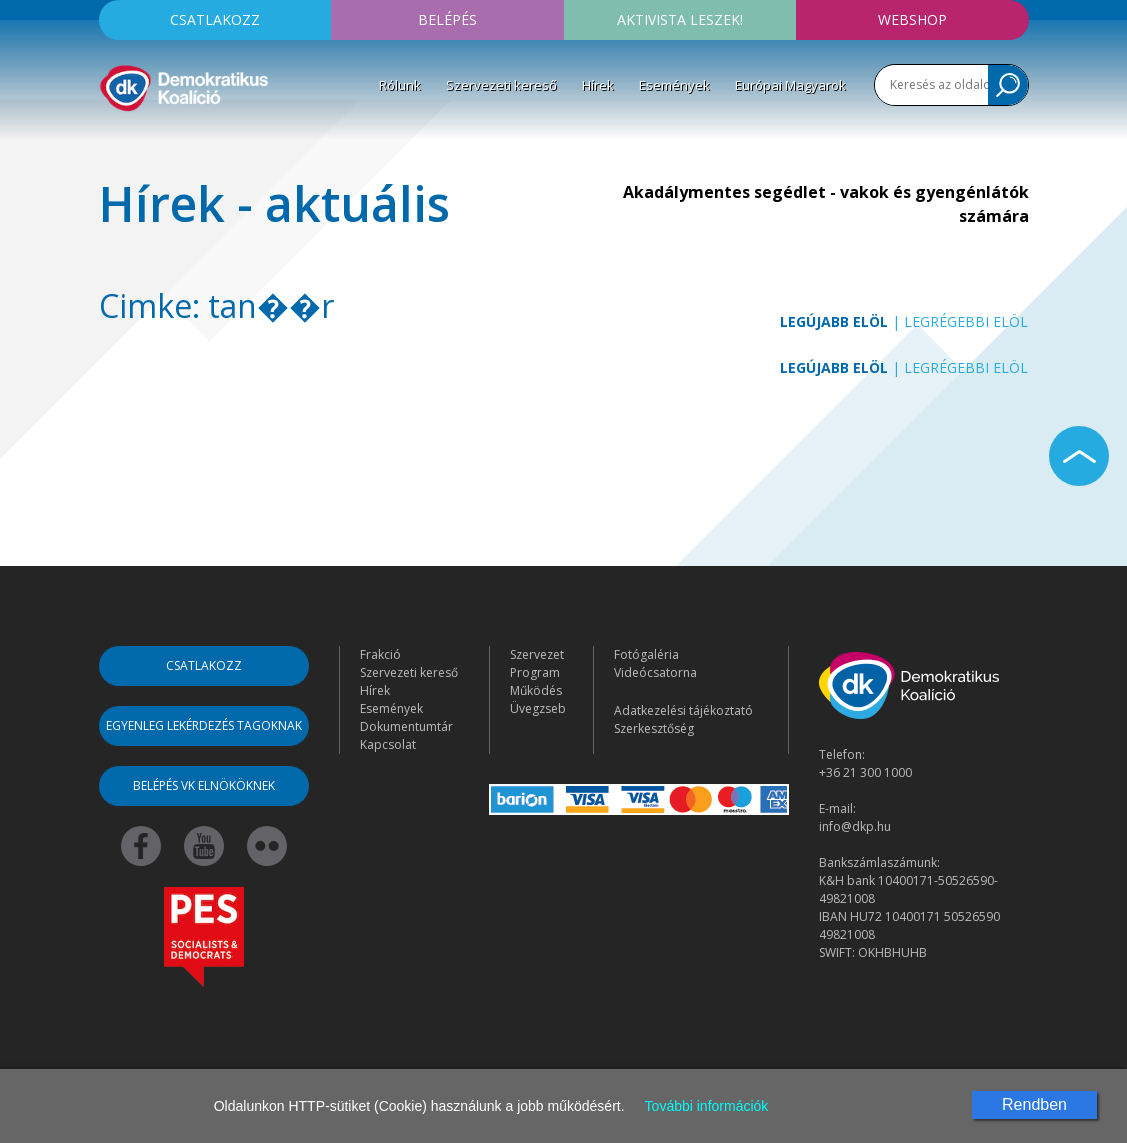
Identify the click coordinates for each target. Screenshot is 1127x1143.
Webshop (912, 19)
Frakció (380, 654)
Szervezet (537, 654)
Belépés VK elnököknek (204, 785)
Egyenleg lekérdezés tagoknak (204, 725)
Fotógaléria (646, 654)
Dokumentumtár (406, 726)
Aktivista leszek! (680, 19)
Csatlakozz (215, 19)
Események (674, 85)
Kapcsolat (388, 744)
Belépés (447, 19)
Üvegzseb (538, 708)
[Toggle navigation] (112, 144)
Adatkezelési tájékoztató (683, 710)
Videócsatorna (655, 672)
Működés (536, 690)
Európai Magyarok (790, 85)
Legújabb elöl (834, 321)
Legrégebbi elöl (966, 321)
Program (535, 672)
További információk (707, 1106)
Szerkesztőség (654, 728)
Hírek (598, 85)
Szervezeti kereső (501, 85)
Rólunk (400, 85)
